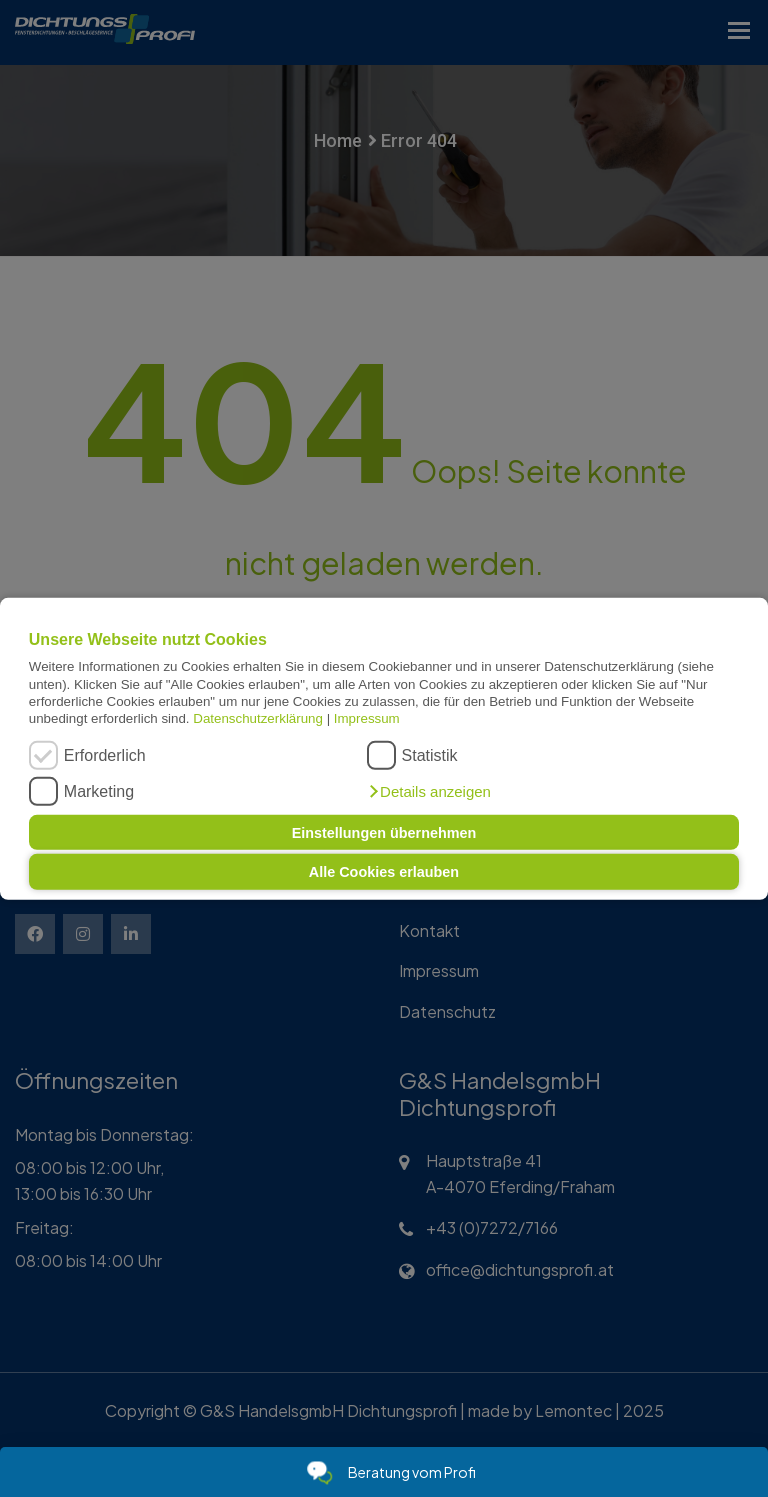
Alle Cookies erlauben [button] (384, 872)
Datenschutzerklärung (258, 718)
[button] (429, 792)
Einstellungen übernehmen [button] (384, 832)
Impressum (367, 718)
